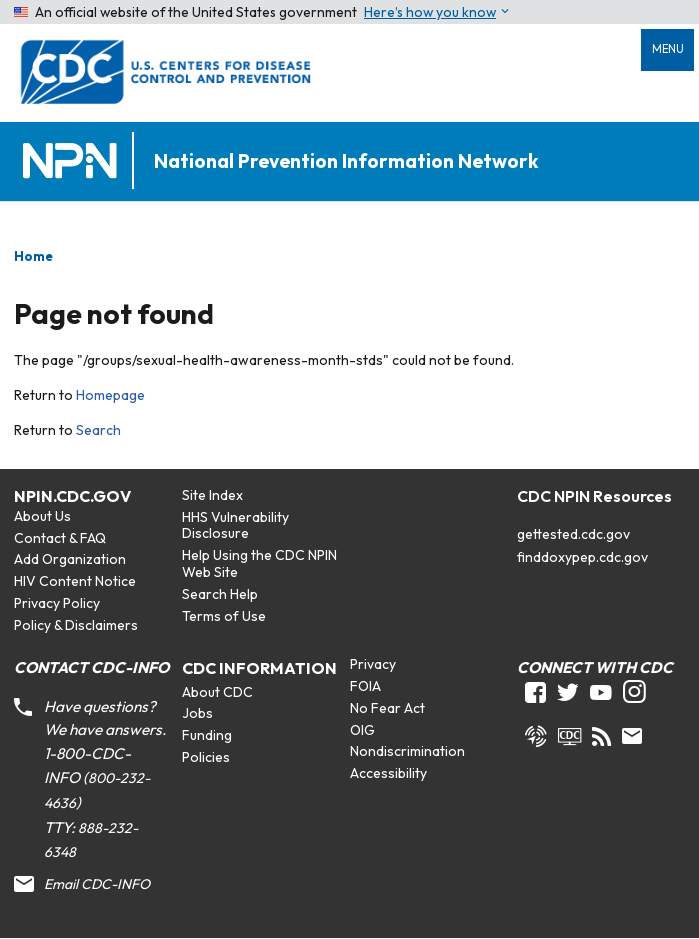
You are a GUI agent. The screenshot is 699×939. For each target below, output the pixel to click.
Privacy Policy (57, 603)
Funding (207, 735)
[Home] (74, 161)
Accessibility (388, 773)
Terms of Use (224, 616)
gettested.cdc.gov (573, 534)
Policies (206, 757)
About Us (42, 516)
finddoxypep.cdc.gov (582, 557)
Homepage (110, 395)
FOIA (365, 686)
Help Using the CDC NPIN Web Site (259, 563)
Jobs (197, 713)
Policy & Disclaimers (76, 625)
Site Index (212, 495)
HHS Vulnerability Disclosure (235, 525)
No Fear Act (387, 708)
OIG (362, 730)
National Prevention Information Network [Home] (346, 161)
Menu (668, 49)
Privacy (373, 664)
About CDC (217, 692)
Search (98, 430)
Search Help (220, 594)
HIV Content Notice (75, 581)
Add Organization (70, 559)
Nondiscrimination (407, 751)
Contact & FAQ (60, 538)
